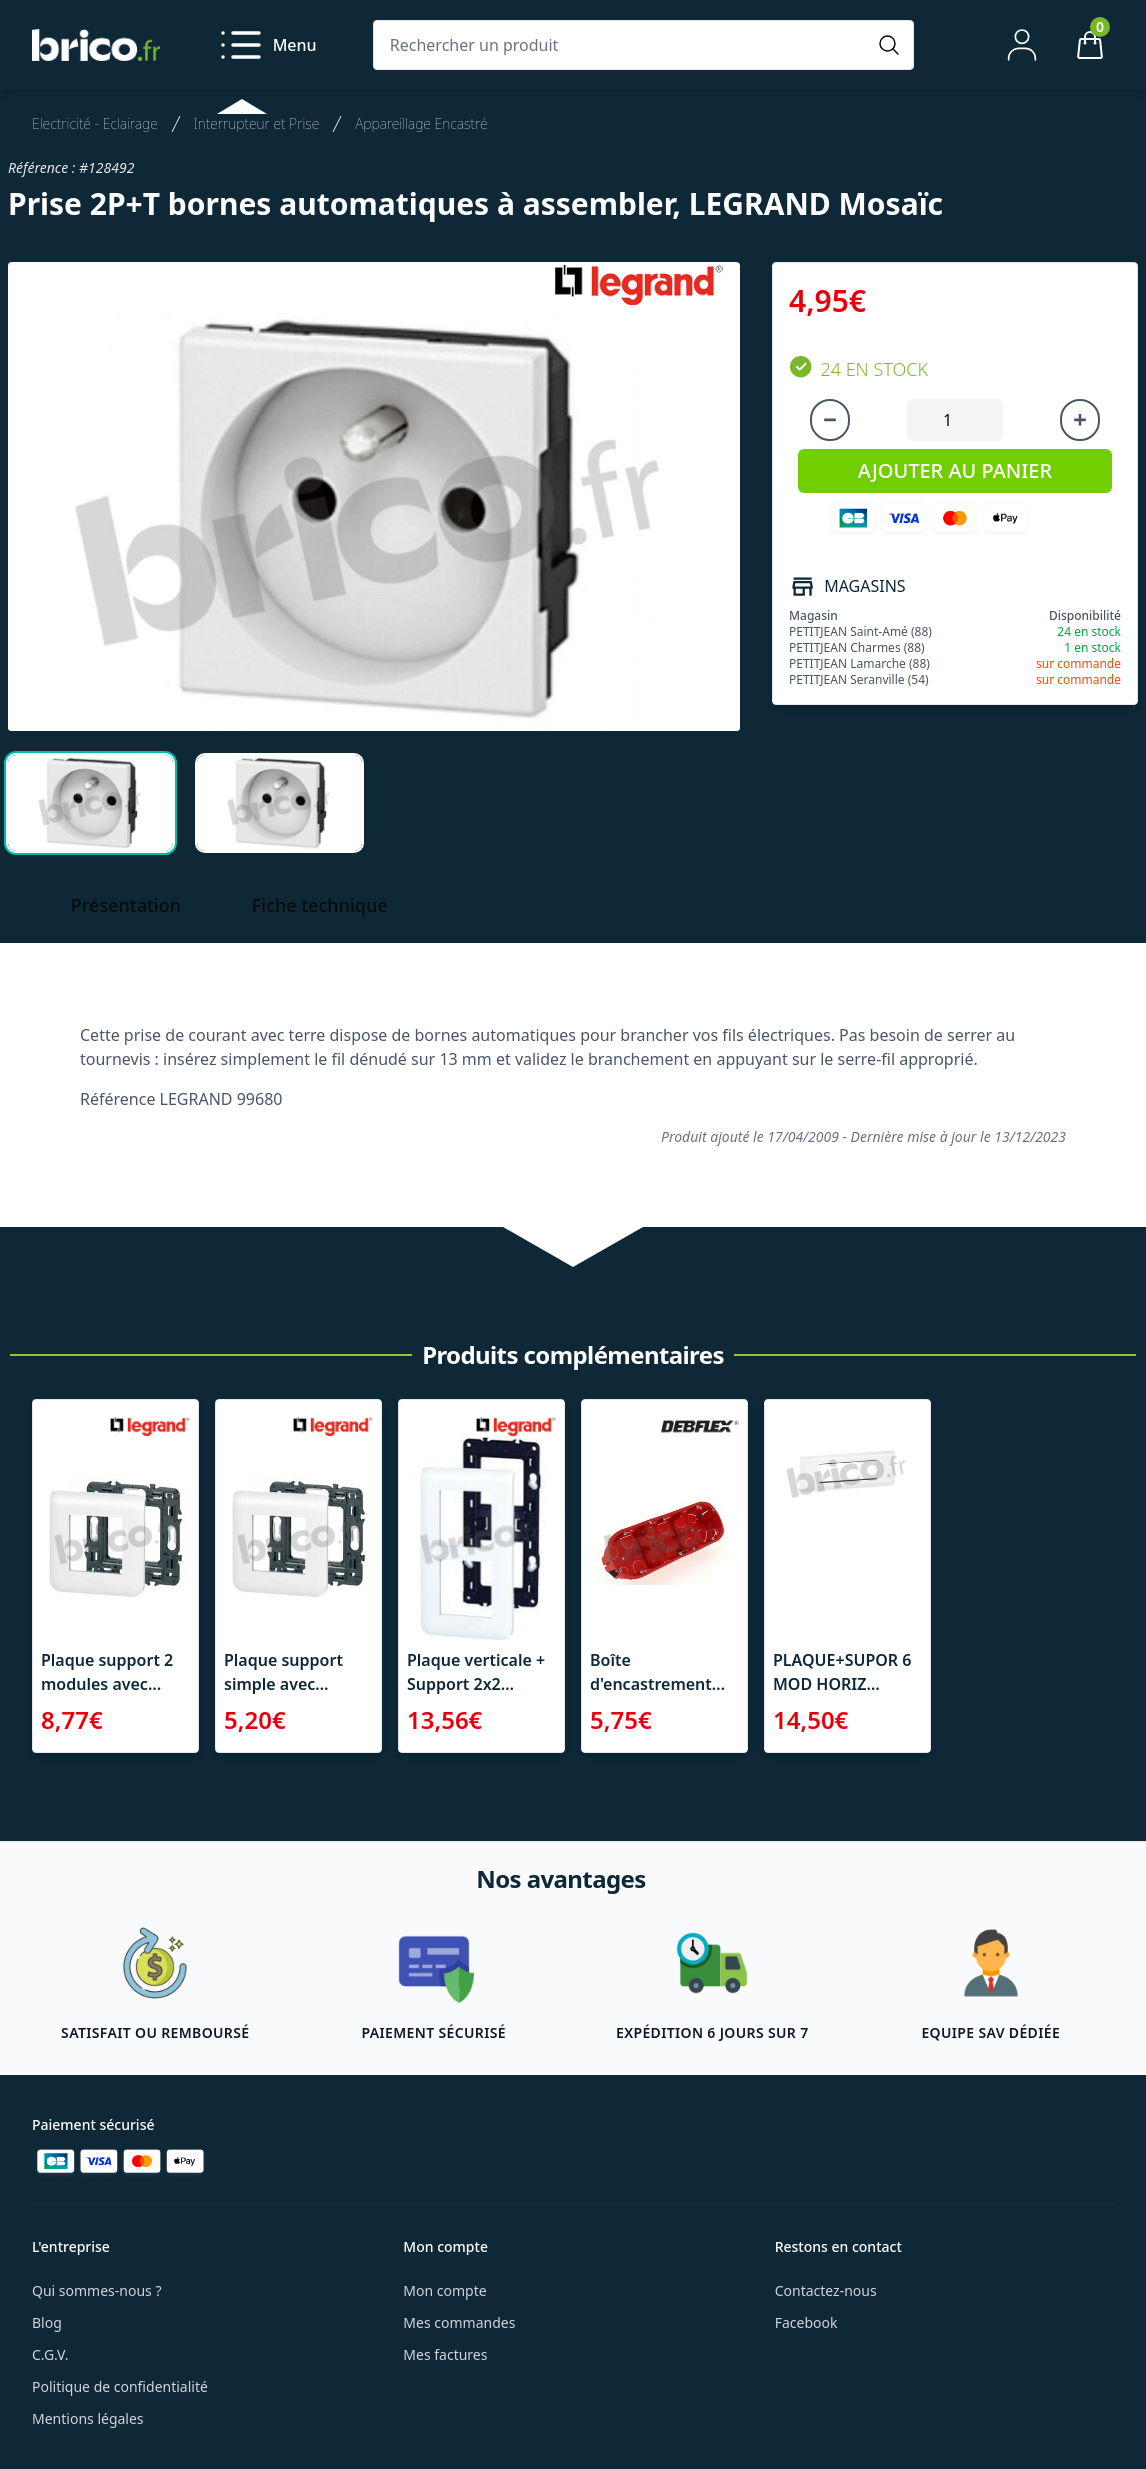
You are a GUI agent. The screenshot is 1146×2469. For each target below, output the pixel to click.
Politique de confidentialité (120, 2386)
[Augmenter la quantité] (1080, 420)
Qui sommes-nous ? (97, 2290)
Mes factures (445, 2354)
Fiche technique (320, 905)
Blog (47, 2322)
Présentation (126, 905)
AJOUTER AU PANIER (955, 470)
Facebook (806, 2322)
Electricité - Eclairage (95, 123)
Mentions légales (88, 2418)
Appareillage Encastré (421, 123)
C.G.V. (50, 2354)
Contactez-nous (826, 2290)
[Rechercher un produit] (623, 45)
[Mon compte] (1022, 45)
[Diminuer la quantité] (830, 420)
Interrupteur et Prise (256, 123)
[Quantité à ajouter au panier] (955, 420)
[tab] (90, 803)
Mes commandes (459, 2322)
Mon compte (444, 2290)
